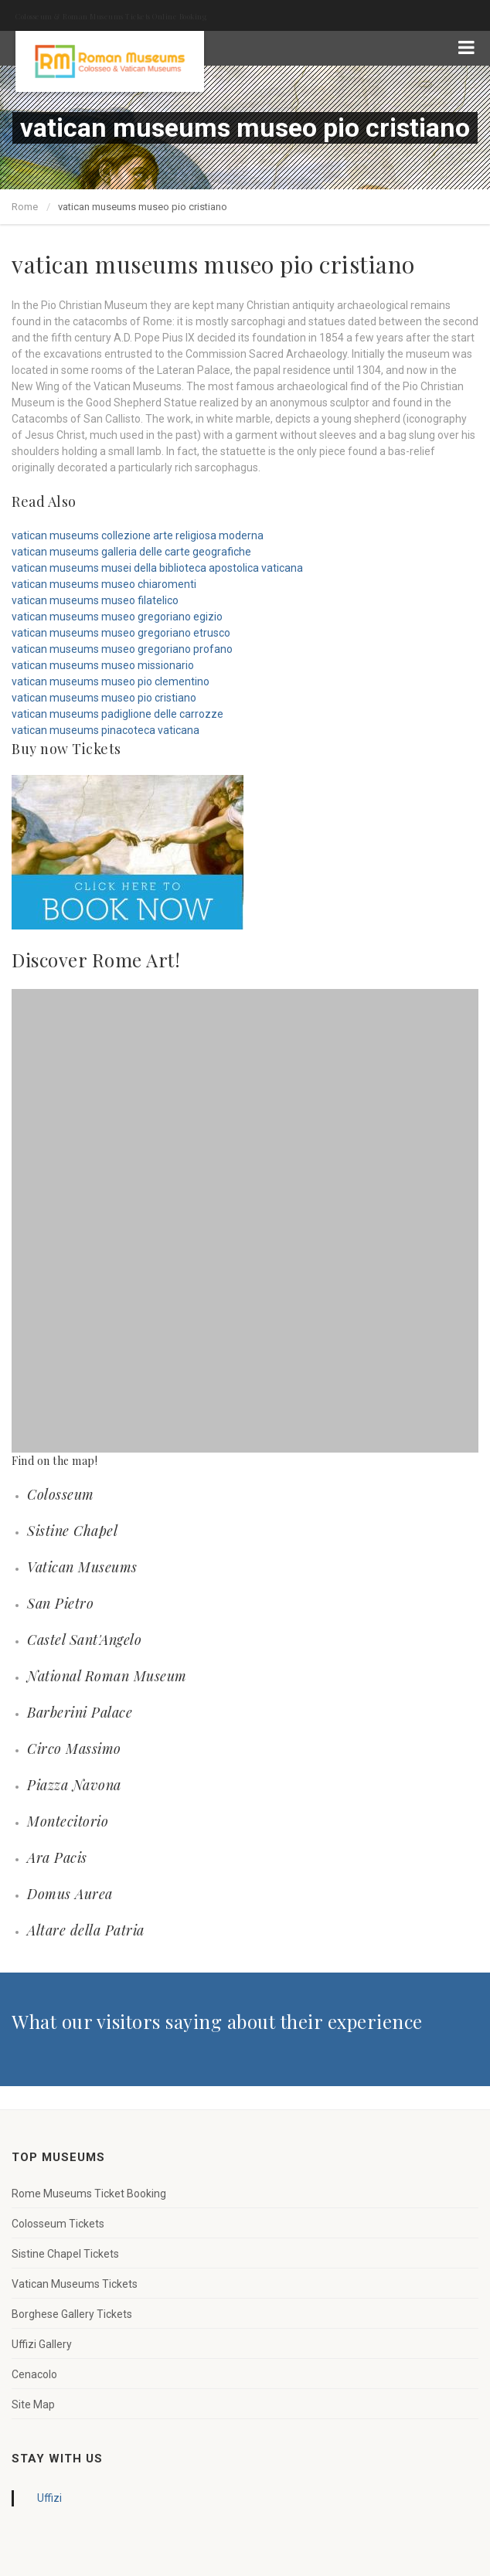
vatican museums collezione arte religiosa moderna (138, 535)
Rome (25, 206)
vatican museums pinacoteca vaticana (105, 730)
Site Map (33, 2404)
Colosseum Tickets (58, 2223)
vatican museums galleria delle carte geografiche (131, 551)
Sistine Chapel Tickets (65, 2254)
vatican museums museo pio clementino (110, 681)
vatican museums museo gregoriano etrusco (121, 633)
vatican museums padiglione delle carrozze (117, 714)
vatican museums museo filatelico (95, 600)
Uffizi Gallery (42, 2344)
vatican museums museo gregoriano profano (122, 649)
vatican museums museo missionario (103, 665)
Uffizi (49, 2498)
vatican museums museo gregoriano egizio (117, 616)
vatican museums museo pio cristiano (104, 698)
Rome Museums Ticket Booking (89, 2193)
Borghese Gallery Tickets (72, 2314)
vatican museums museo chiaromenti (104, 584)
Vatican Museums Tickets (75, 2284)
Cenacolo (34, 2374)
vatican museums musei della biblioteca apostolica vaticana (157, 568)
